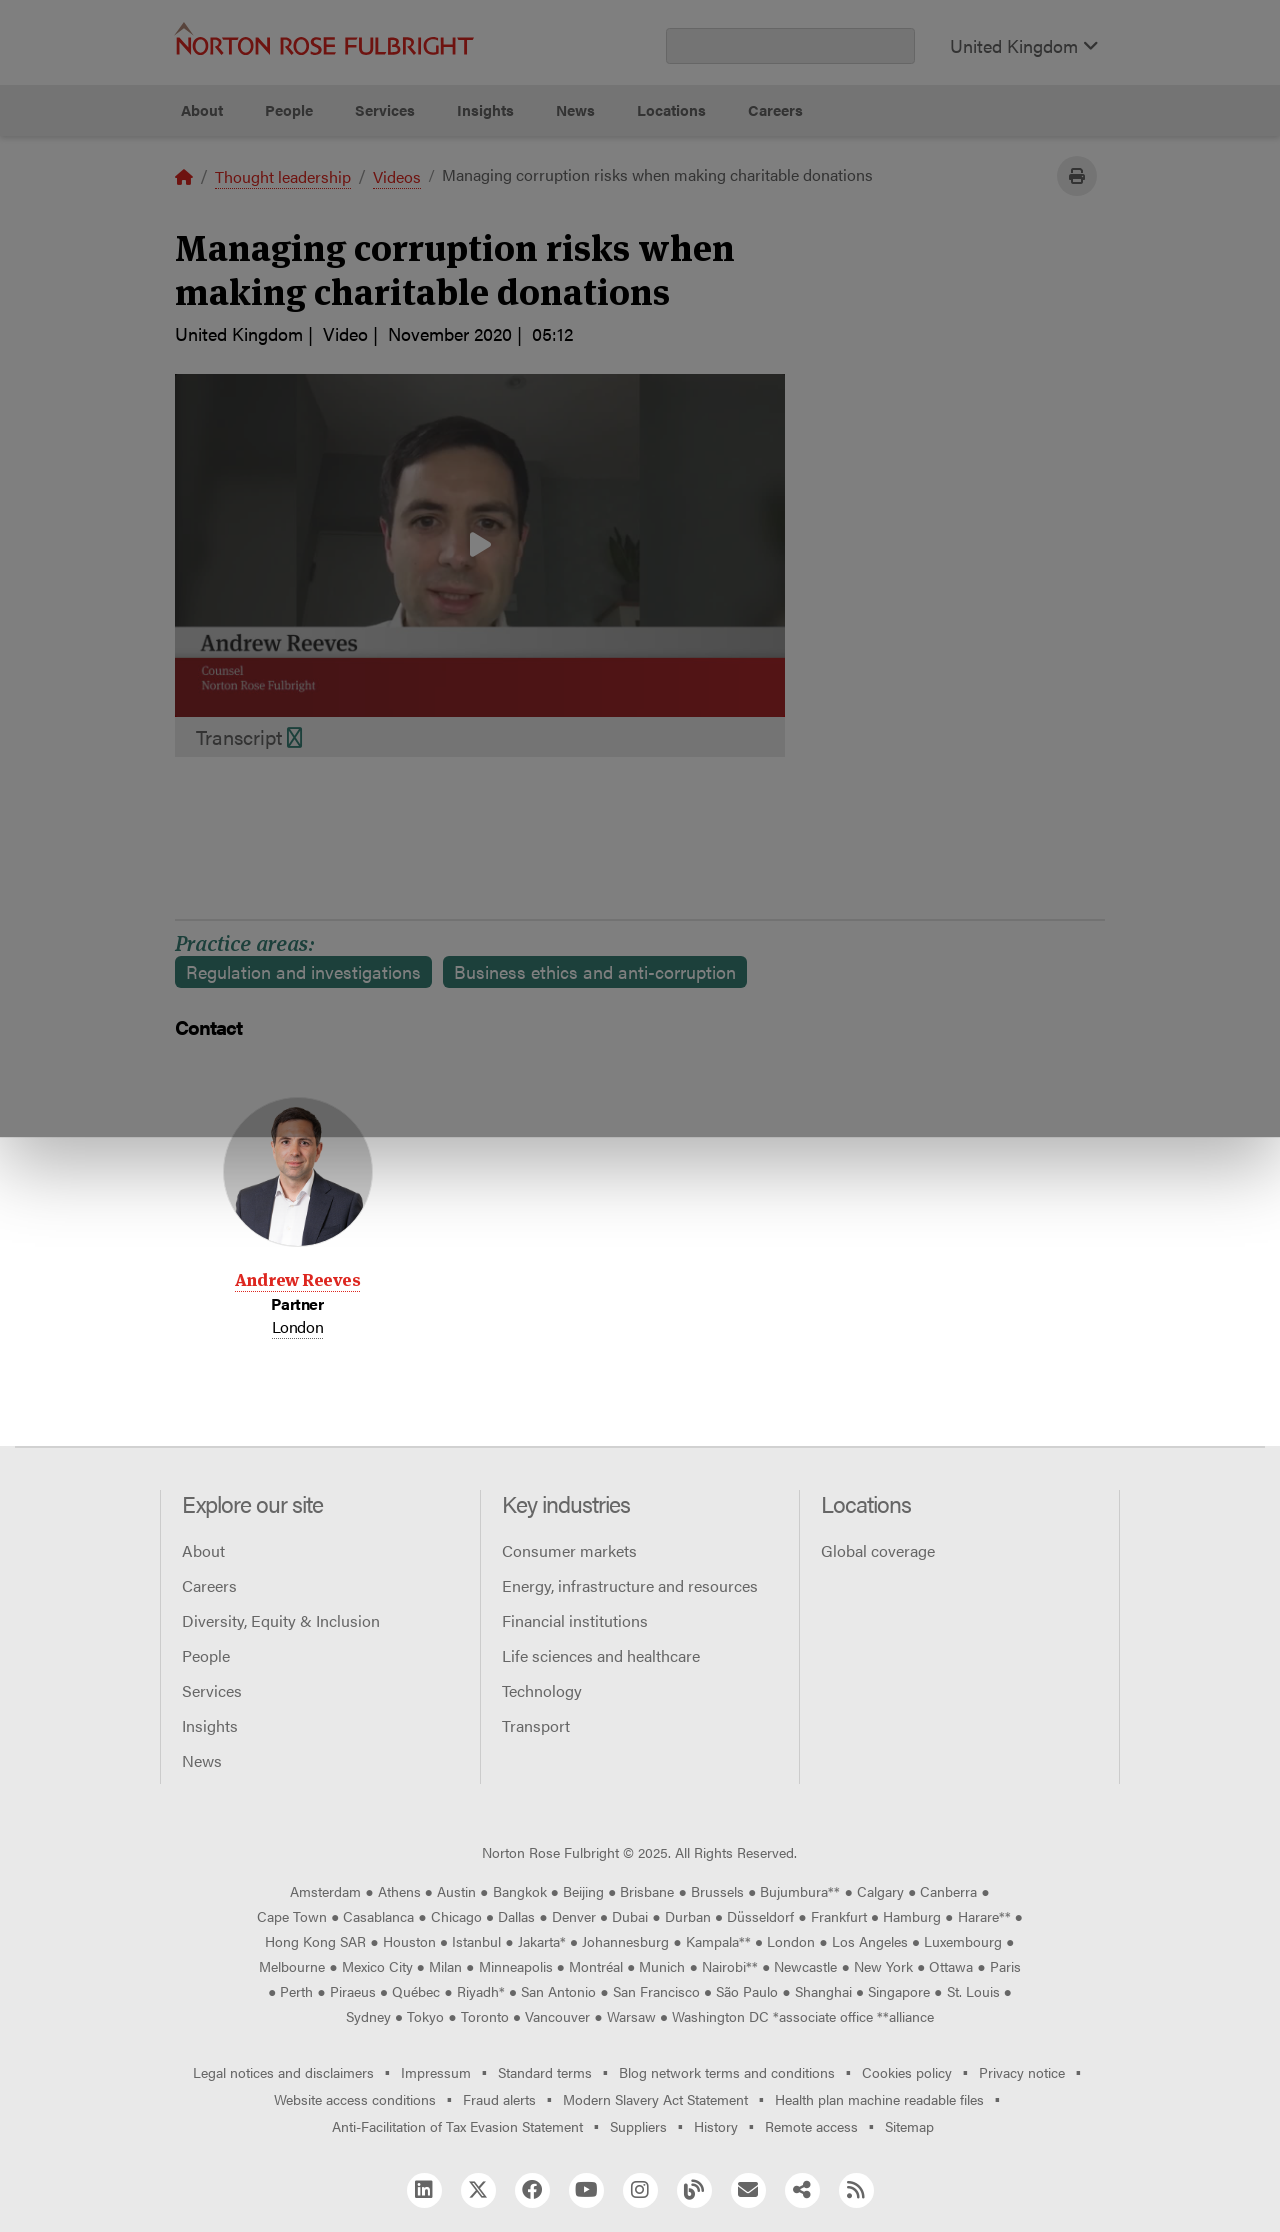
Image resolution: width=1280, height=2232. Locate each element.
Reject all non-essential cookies (895, 210)
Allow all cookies (413, 210)
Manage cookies (650, 210)
